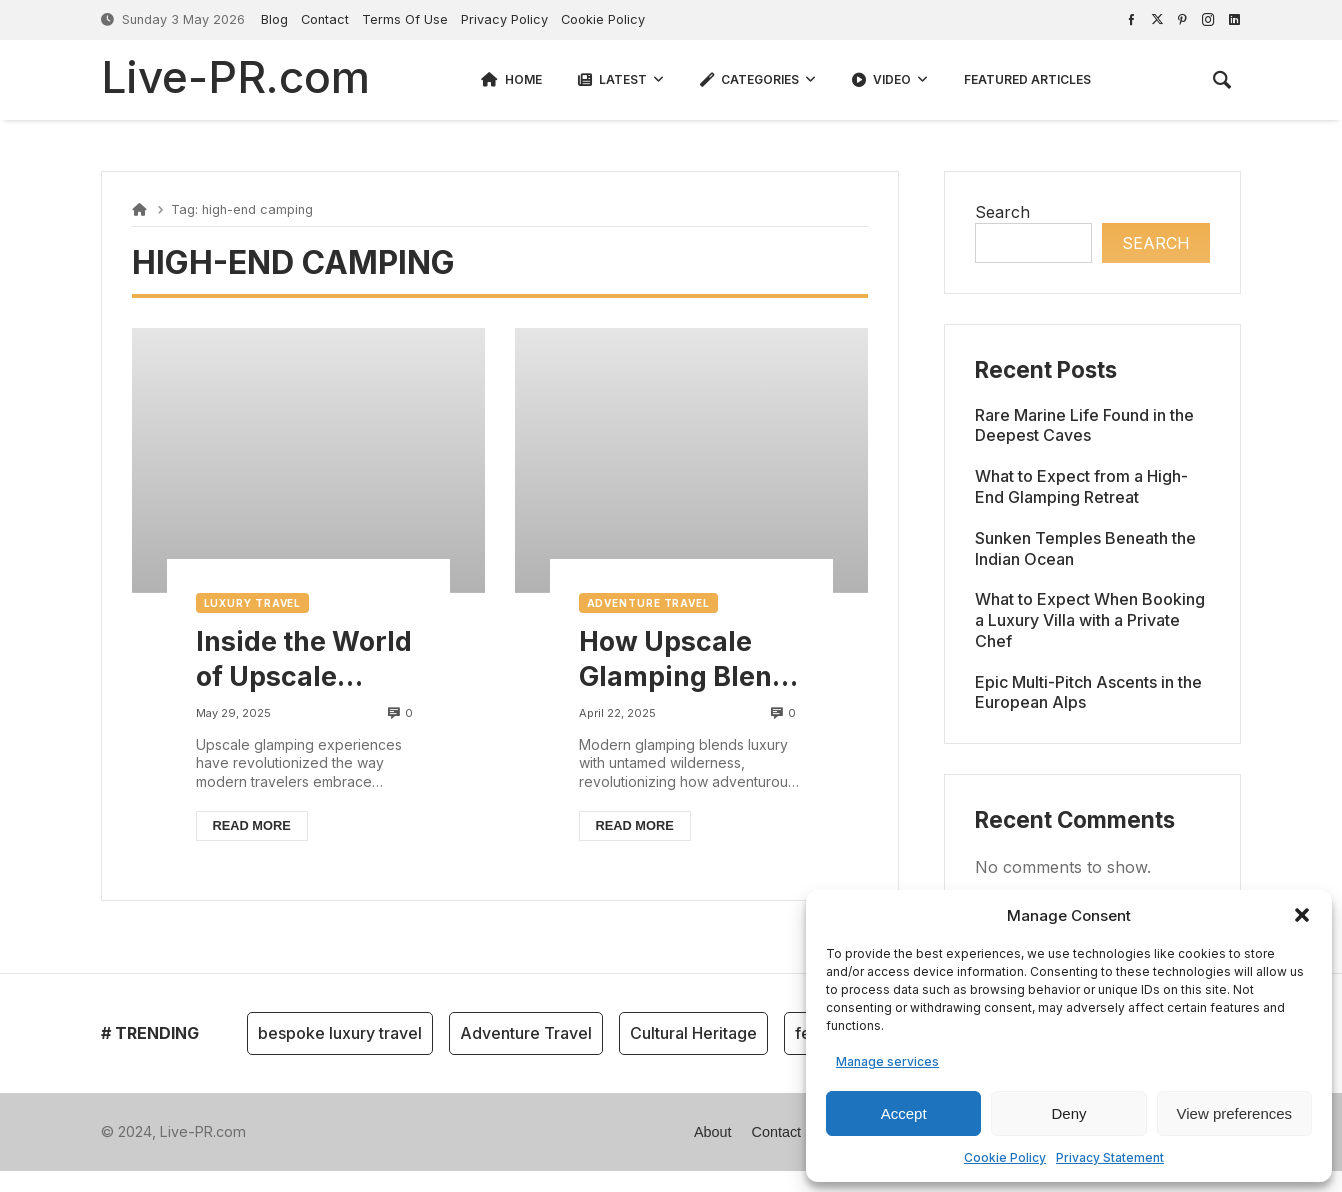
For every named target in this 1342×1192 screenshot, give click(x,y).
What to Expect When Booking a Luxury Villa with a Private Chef (1090, 620)
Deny (1068, 1113)
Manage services (887, 1061)
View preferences (1235, 1113)
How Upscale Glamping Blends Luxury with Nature (691, 659)
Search (1002, 212)
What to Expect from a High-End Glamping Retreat (1081, 486)
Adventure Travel (648, 603)
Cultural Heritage (693, 1033)
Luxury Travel (253, 603)
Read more (252, 825)
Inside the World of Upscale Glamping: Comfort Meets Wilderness (304, 659)
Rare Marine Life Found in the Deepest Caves (1084, 425)
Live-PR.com (235, 77)
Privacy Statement (1110, 1157)
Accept (904, 1113)
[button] (1302, 915)
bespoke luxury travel (340, 1033)
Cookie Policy (1005, 1157)
